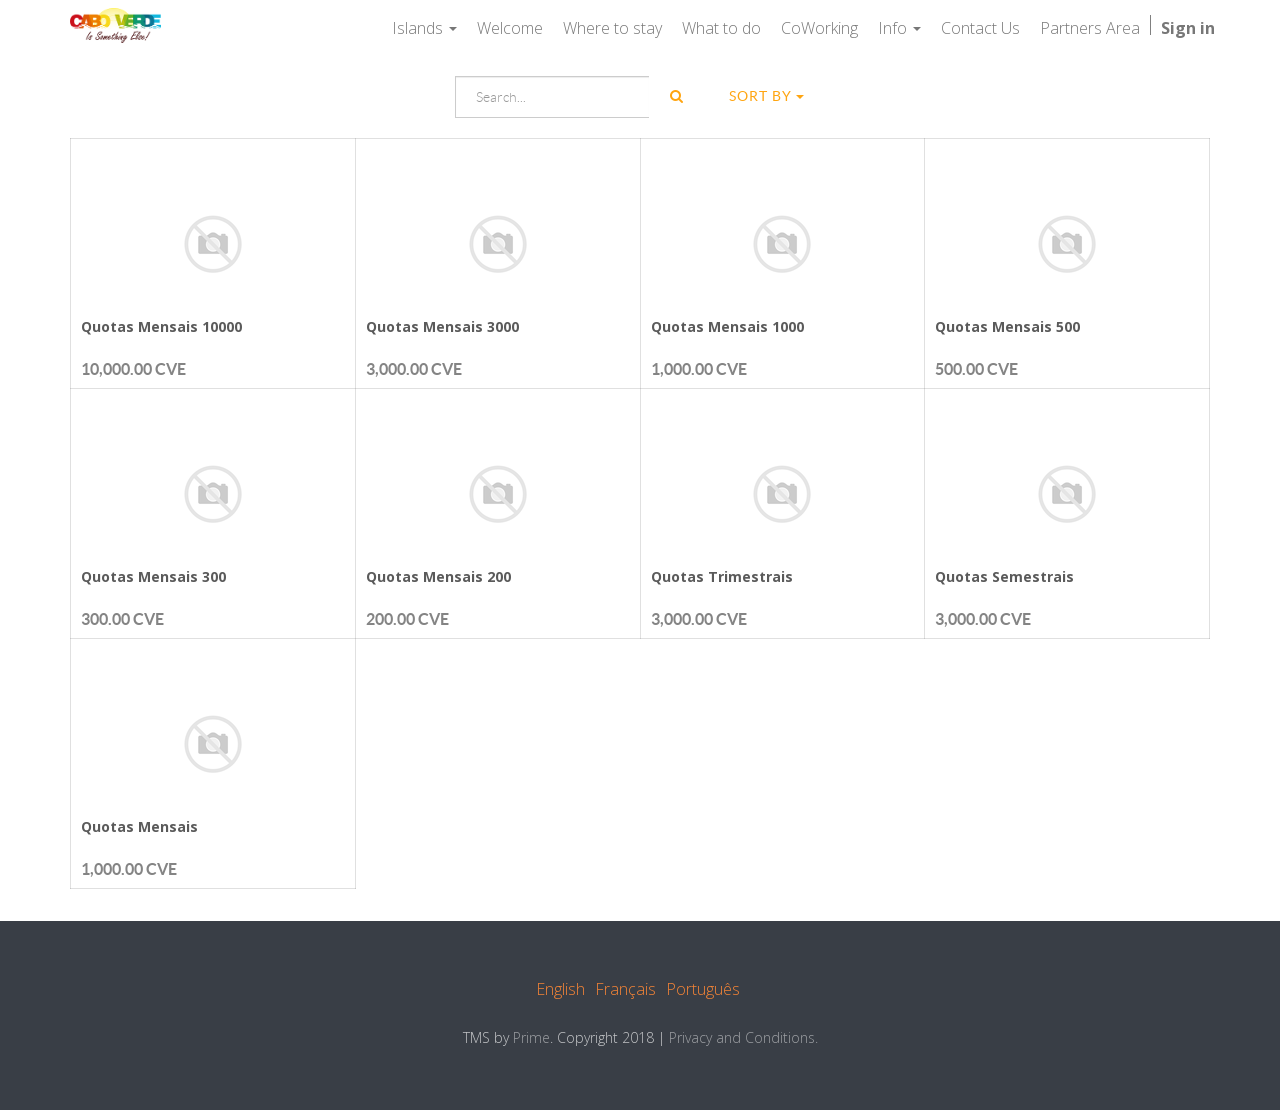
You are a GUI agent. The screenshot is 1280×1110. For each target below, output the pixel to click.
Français (625, 989)
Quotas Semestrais (1004, 576)
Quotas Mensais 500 (1007, 326)
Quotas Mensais (139, 826)
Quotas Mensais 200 (438, 576)
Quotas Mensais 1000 (727, 326)
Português (703, 989)
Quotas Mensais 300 (153, 576)
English (560, 989)
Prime (531, 1037)
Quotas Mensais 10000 (161, 326)
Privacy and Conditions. (743, 1037)
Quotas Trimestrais (722, 576)
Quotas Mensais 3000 (442, 326)
